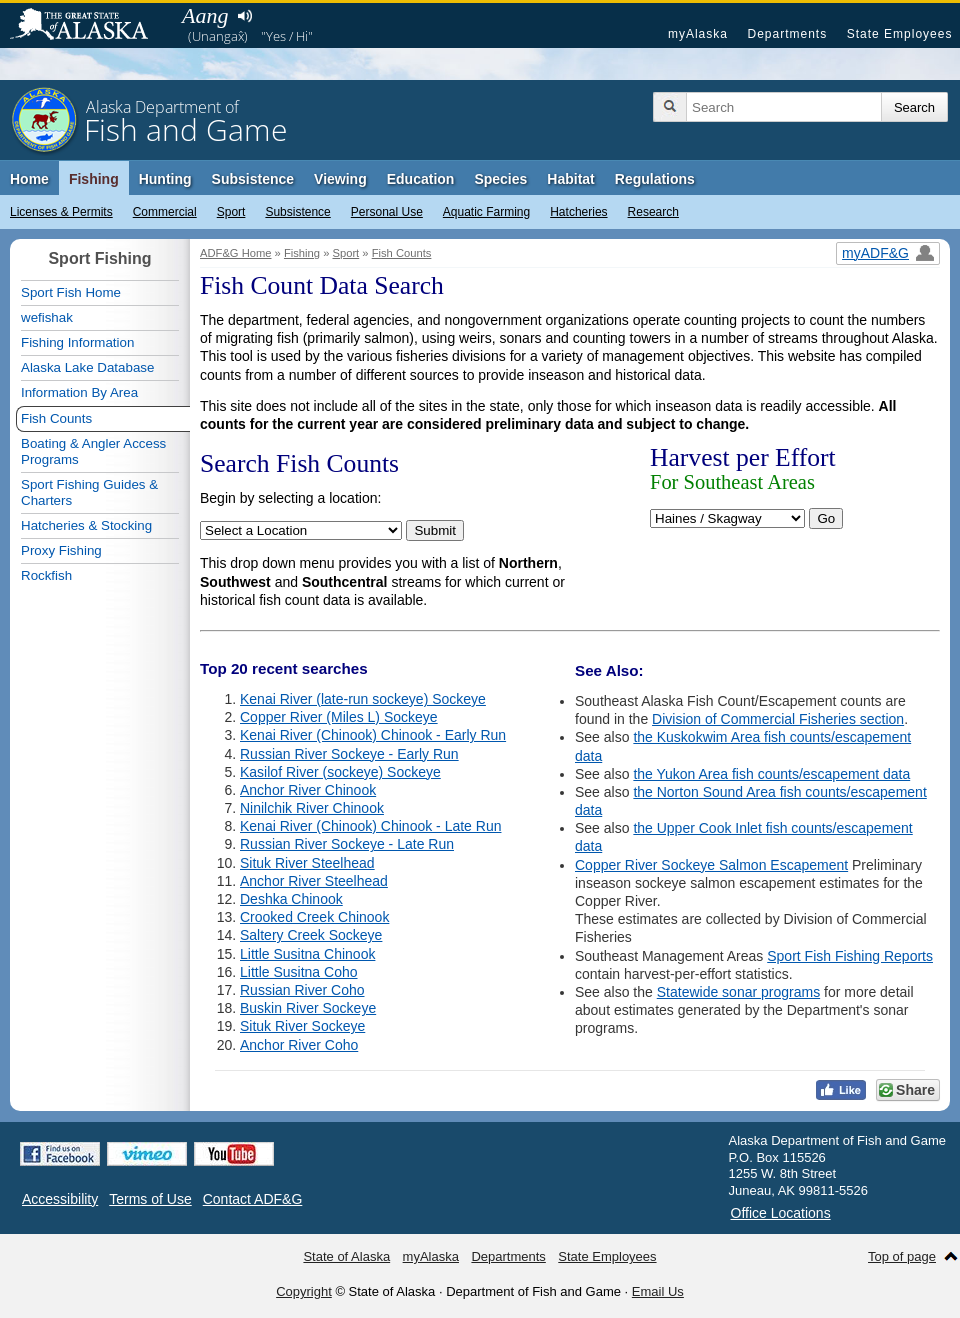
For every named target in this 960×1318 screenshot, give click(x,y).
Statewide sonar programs (738, 992)
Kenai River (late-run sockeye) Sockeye (363, 699)
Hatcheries (578, 212)
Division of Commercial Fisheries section (778, 719)
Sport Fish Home (71, 292)
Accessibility (60, 1199)
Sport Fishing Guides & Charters (89, 492)
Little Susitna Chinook (307, 954)
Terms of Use (150, 1199)
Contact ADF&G (253, 1199)
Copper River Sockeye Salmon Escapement (711, 865)
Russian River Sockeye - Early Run (349, 754)
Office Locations (781, 1213)
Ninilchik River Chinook (312, 808)
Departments (787, 34)
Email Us (658, 1291)
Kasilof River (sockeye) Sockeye (340, 772)
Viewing (340, 179)
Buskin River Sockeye (308, 1008)
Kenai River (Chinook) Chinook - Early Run (373, 735)
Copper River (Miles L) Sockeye (339, 717)
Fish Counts (402, 253)
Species (500, 179)
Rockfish (46, 575)
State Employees (900, 34)
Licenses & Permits (61, 212)
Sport (231, 212)
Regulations (655, 179)
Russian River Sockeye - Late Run (347, 844)
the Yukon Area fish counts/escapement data (771, 774)
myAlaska (698, 34)
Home (29, 179)
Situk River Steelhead (307, 863)
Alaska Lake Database (87, 367)
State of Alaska (89, 26)
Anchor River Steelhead (314, 881)
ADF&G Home (236, 253)
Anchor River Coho (299, 1045)
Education (421, 179)
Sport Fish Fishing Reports (850, 956)
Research (653, 212)
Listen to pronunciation (244, 16)
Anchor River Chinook (308, 790)
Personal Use (387, 212)
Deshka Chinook (291, 899)
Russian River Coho (302, 990)
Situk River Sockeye (302, 1026)
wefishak (47, 317)
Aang (205, 15)
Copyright (304, 1291)
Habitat (570, 179)
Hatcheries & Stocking (86, 525)
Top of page (902, 1256)
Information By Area (79, 392)
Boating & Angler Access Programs (93, 451)
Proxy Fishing (61, 550)
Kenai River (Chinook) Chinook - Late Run (370, 826)
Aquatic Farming (486, 212)
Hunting (165, 179)
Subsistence (297, 212)
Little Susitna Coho (299, 972)
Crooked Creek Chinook (314, 917)
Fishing (94, 179)
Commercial (165, 212)
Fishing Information (77, 342)
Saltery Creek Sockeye (311, 935)
